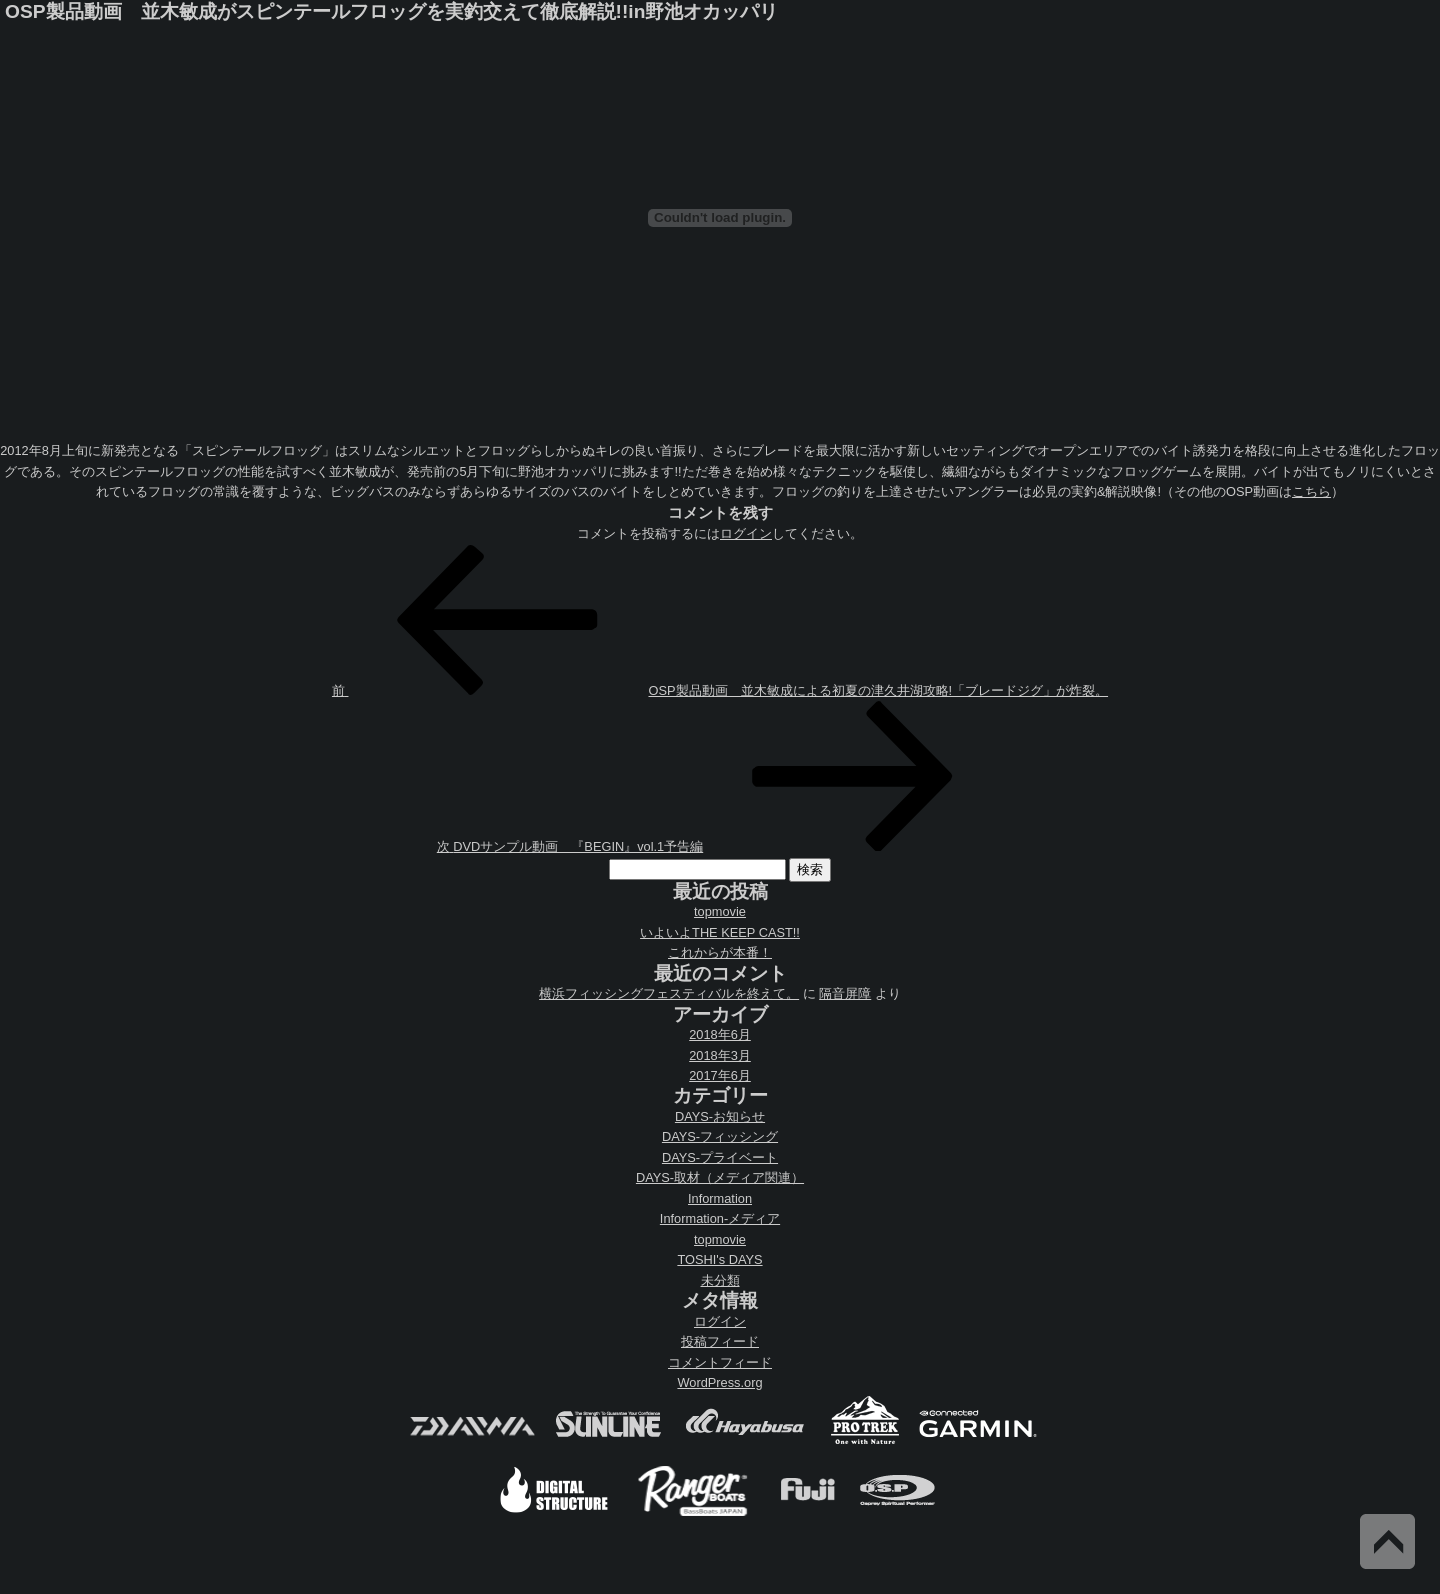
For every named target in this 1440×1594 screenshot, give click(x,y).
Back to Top (1387, 1541)
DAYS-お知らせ (720, 1116)
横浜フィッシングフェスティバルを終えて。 (669, 993)
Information (720, 1198)
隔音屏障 (845, 993)
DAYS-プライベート (720, 1157)
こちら (1311, 491)
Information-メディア (720, 1218)
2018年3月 (720, 1055)
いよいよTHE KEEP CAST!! (720, 932)
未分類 (720, 1280)
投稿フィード (720, 1341)
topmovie (720, 911)
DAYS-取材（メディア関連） (720, 1177)
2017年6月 (720, 1075)
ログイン (746, 533)
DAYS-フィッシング (720, 1136)
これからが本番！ (720, 952)
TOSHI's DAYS (719, 1259)
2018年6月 (720, 1034)
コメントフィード (720, 1362)
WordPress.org (719, 1382)
